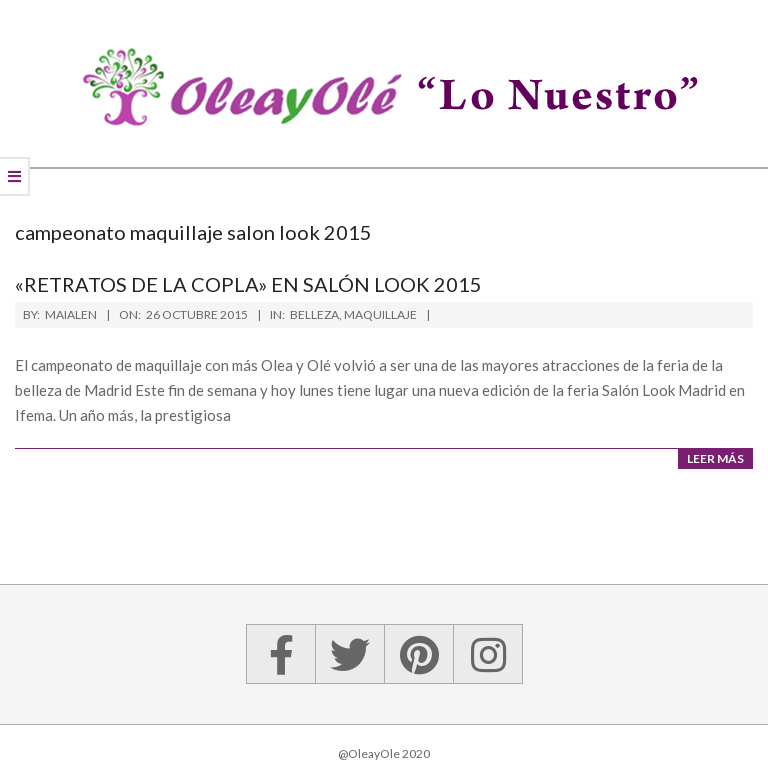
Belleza (314, 314)
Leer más (715, 458)
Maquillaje (380, 314)
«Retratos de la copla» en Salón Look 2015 (248, 284)
